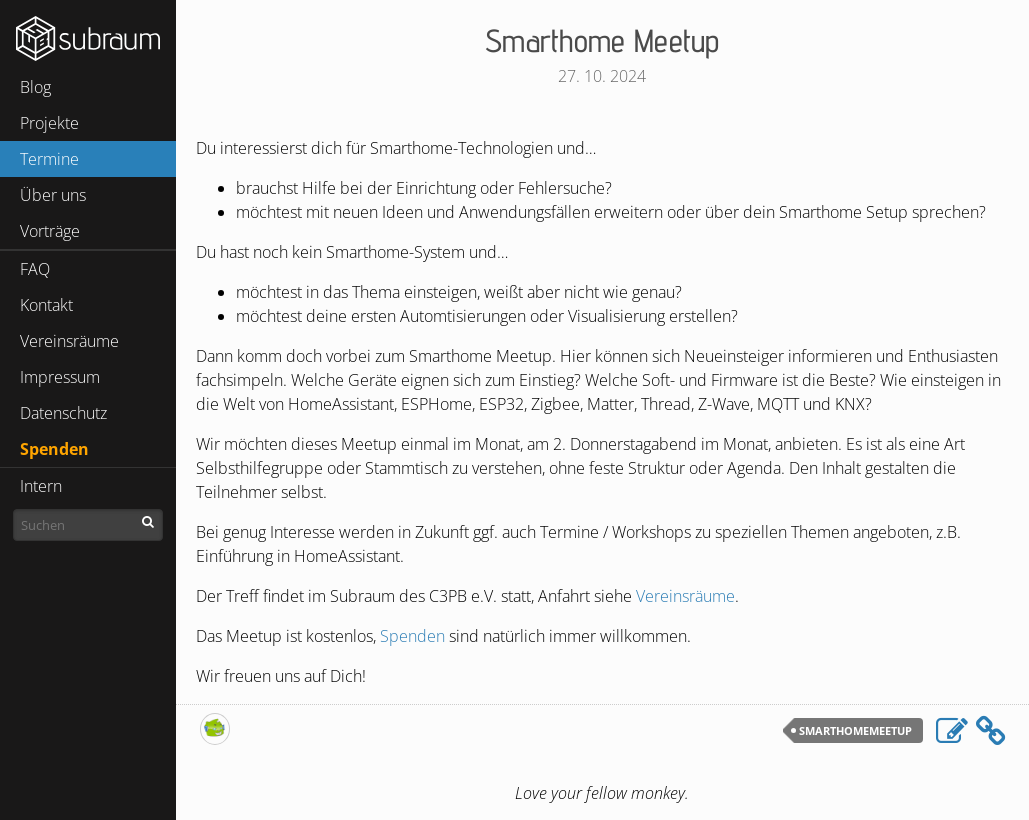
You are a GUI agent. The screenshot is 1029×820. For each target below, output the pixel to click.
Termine (49, 159)
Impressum (60, 377)
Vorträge (50, 231)
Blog (35, 87)
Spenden (54, 449)
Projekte (49, 123)
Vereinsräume (69, 341)
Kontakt (46, 305)
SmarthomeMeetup (855, 730)
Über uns (53, 195)
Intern (41, 486)
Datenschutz (63, 413)
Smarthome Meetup (602, 40)
